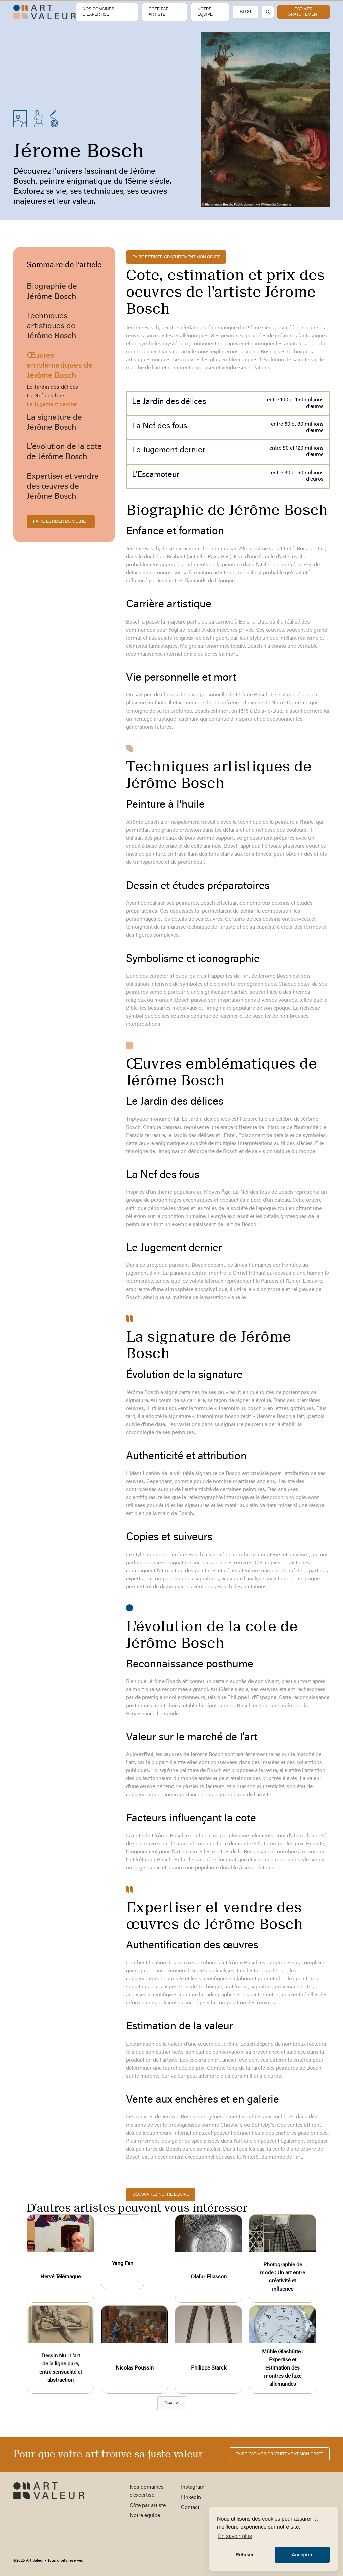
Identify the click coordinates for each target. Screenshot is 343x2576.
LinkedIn (191, 2497)
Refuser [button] (244, 2554)
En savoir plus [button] (235, 2536)
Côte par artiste (159, 12)
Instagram (193, 2487)
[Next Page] (171, 2403)
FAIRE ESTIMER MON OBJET (60, 521)
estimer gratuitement (303, 12)
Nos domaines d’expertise (98, 12)
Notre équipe (205, 12)
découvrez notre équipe (160, 2194)
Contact (190, 2507)
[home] (44, 12)
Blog (245, 11)
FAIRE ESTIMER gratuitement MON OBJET (176, 257)
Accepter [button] (302, 2554)
